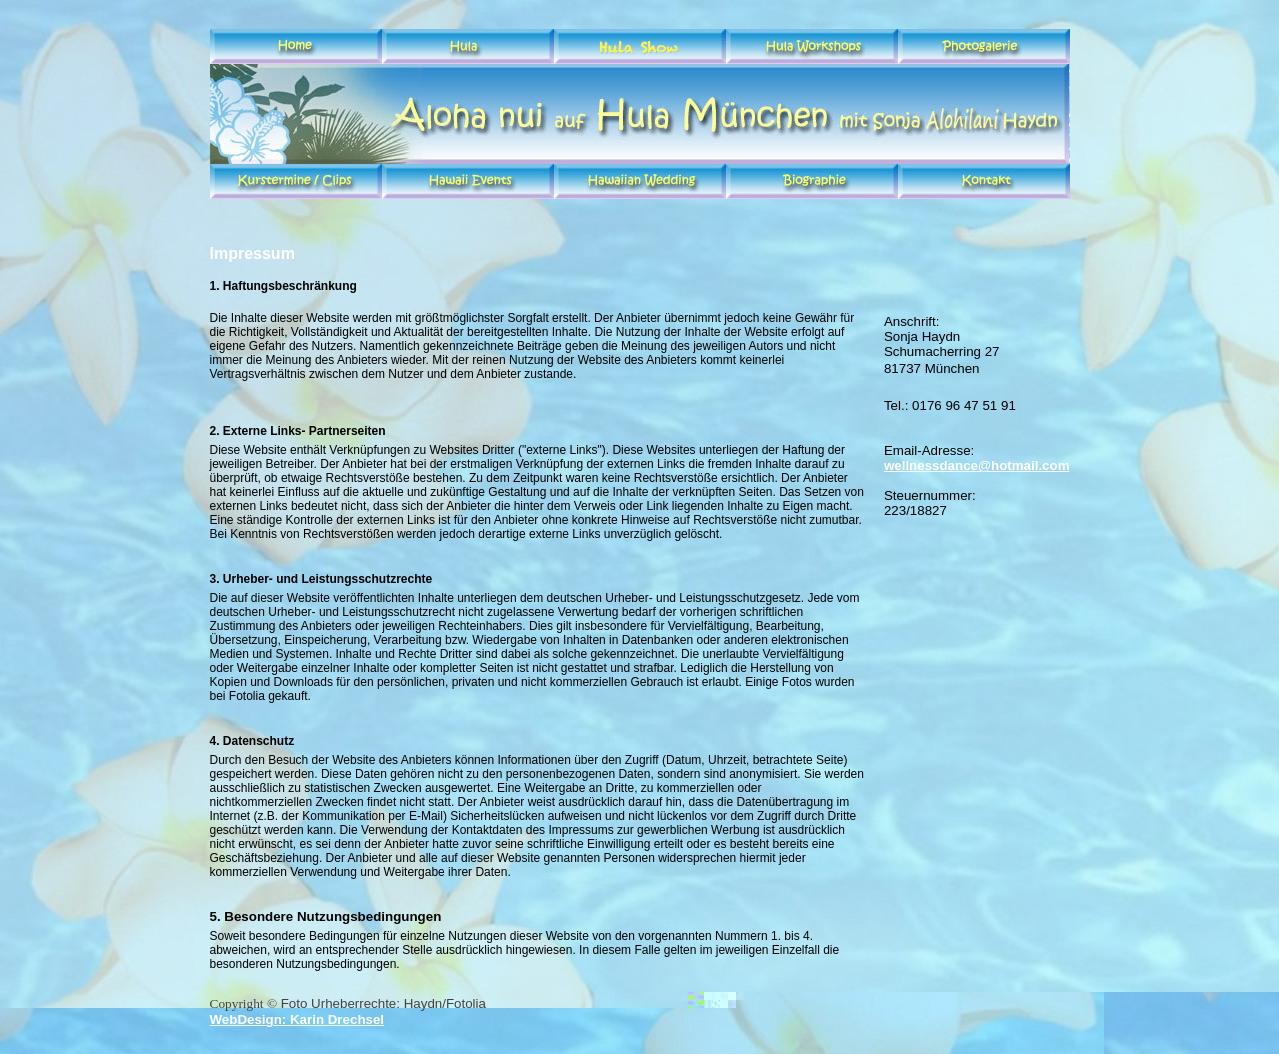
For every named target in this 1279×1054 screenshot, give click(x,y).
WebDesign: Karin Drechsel (297, 1019)
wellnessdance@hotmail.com (977, 465)
